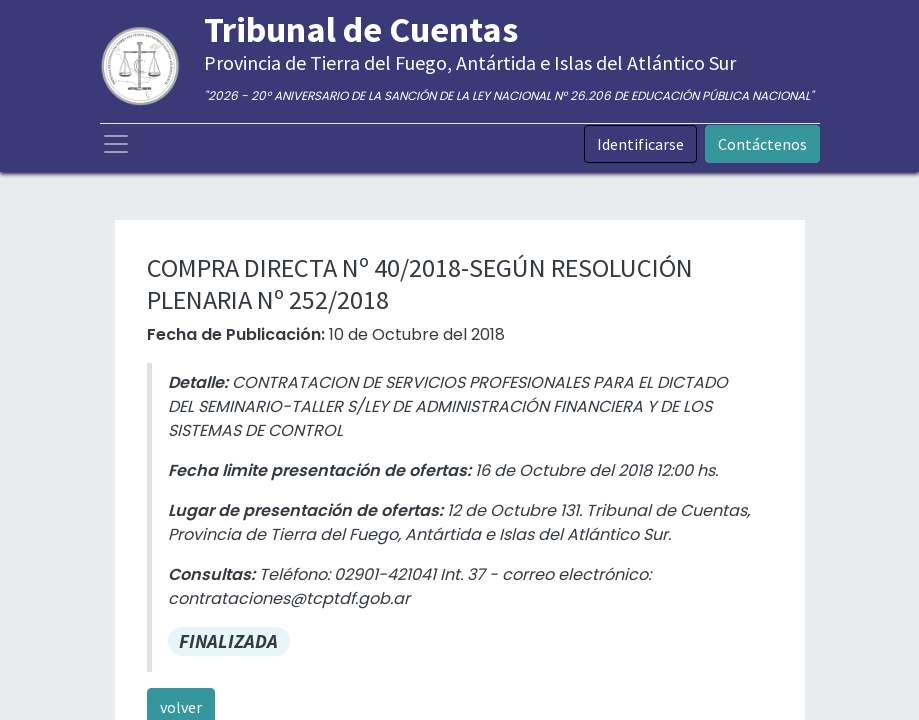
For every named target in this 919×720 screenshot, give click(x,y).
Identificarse (640, 144)
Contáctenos (762, 144)
